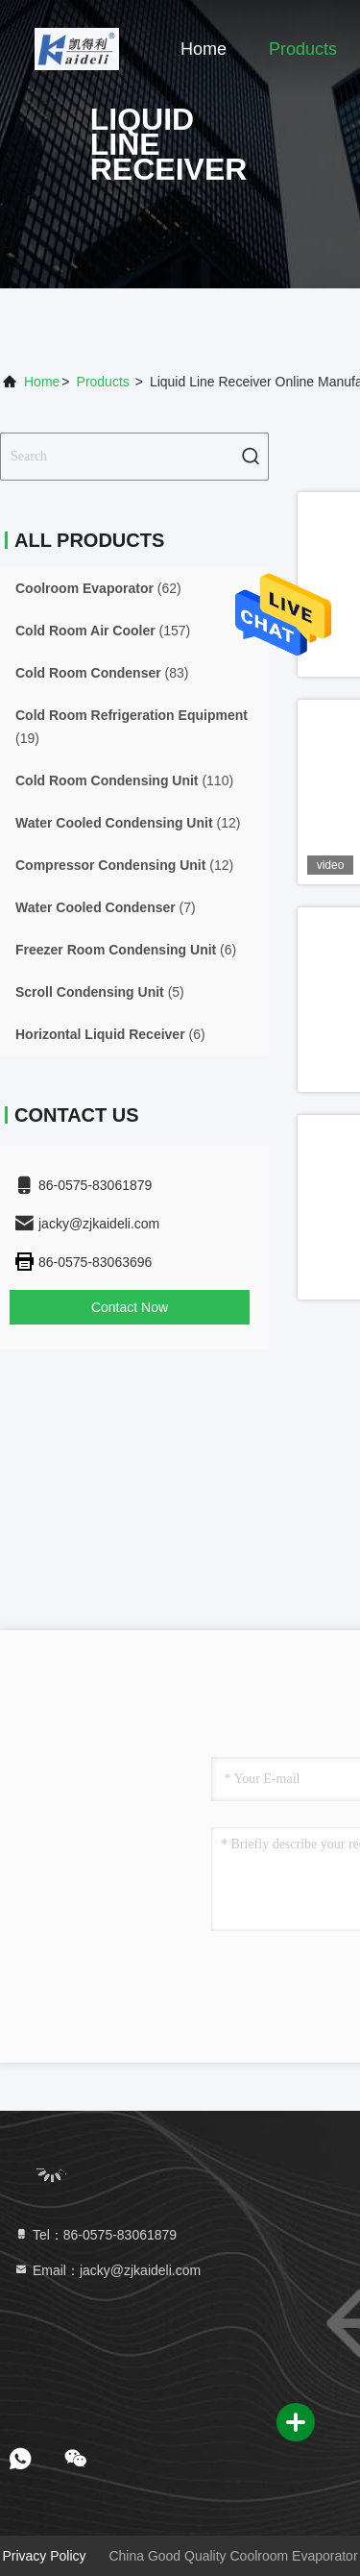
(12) (127, 822)
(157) (102, 630)
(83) (101, 673)
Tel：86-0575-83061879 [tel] (95, 2234)
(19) (131, 726)
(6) (125, 949)
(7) (105, 907)
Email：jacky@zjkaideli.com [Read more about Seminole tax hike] (107, 2270)
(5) (99, 992)
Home (203, 49)
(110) (124, 780)
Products (303, 49)
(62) (98, 588)
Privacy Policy (43, 2556)
